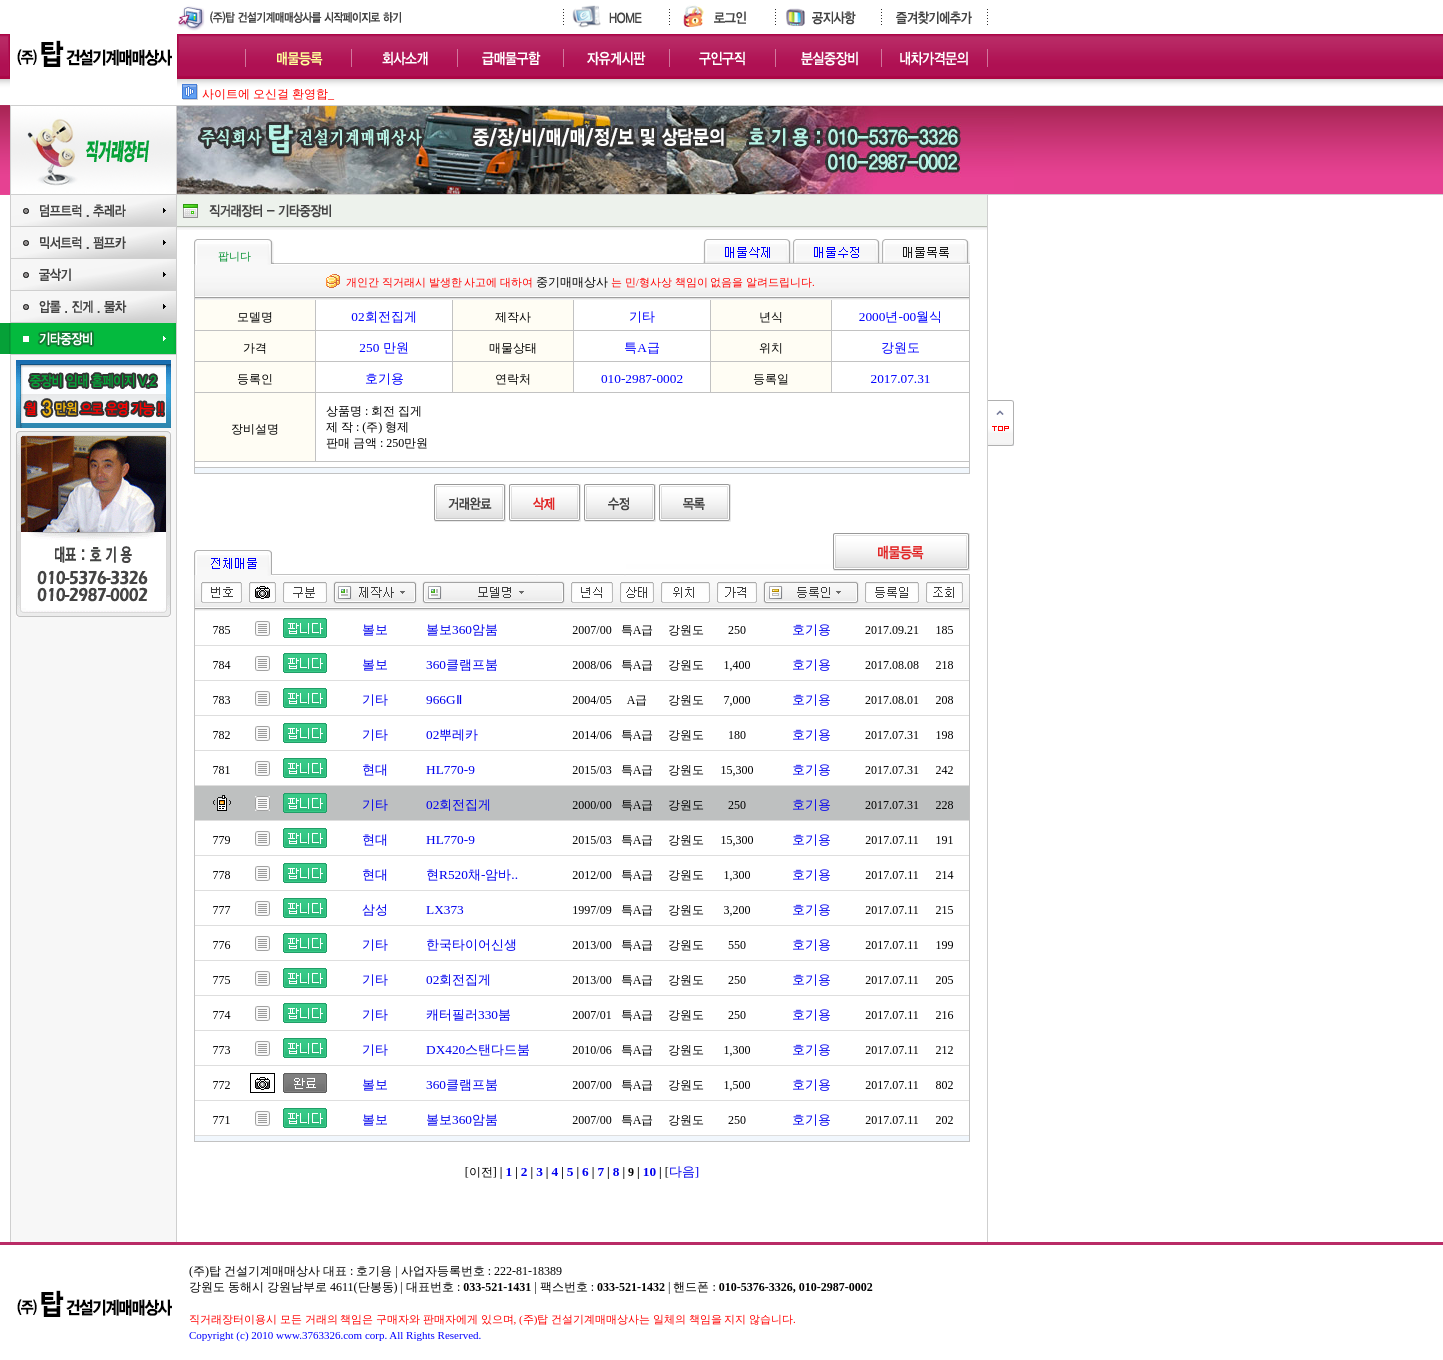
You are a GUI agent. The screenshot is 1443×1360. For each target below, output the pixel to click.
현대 (375, 769)
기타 (375, 699)
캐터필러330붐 (468, 1014)
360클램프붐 (462, 664)
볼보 (375, 629)
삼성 (375, 909)
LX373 (445, 909)
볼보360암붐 (462, 629)
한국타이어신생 (471, 944)
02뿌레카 (452, 734)
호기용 (811, 629)
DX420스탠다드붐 (478, 1049)
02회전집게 (458, 804)
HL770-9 (450, 769)
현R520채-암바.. (472, 874)
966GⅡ (444, 699)
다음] (684, 1171)
